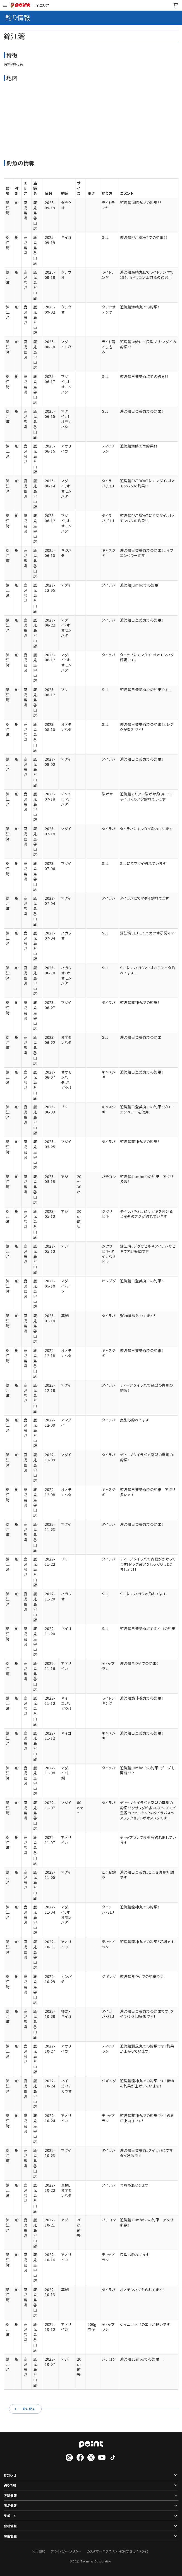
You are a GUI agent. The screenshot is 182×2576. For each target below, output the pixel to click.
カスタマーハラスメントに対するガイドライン (118, 2551)
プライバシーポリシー (66, 2551)
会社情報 (91, 2526)
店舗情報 (91, 2495)
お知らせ (91, 2475)
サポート (91, 2515)
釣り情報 (91, 2485)
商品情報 (91, 2505)
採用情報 (91, 2536)
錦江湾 (8, 208)
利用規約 (39, 2551)
